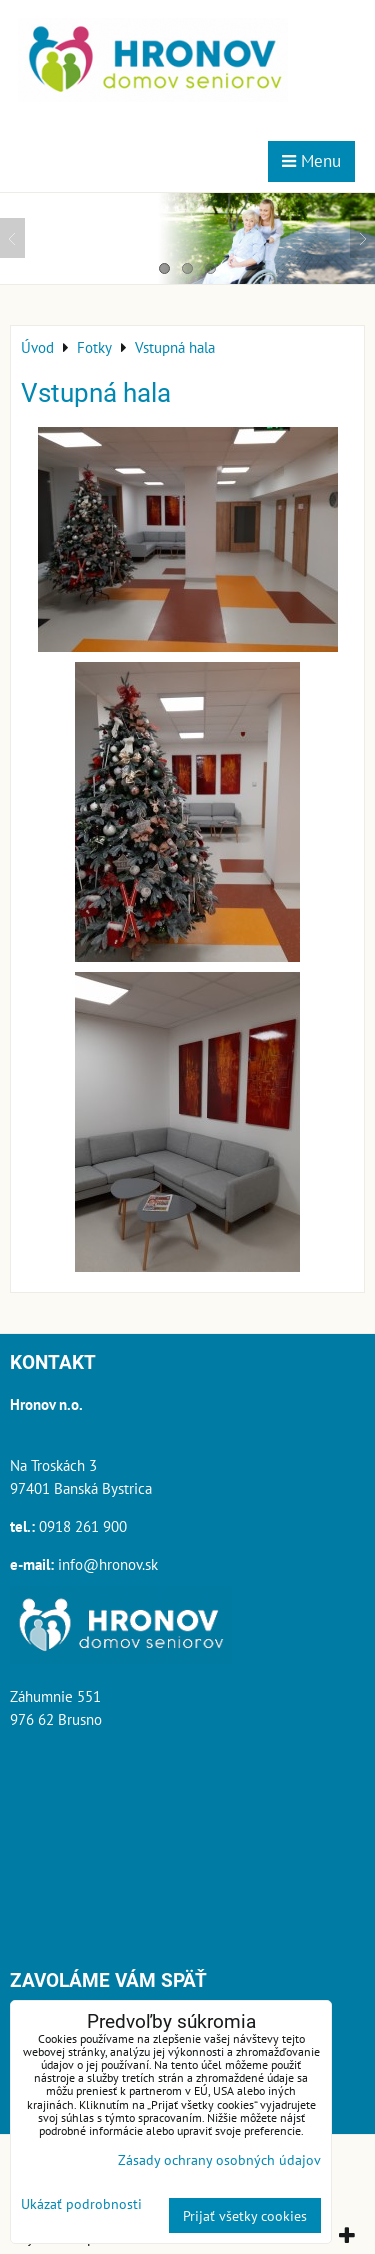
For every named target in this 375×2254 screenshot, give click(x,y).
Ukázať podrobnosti (81, 2204)
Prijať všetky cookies (245, 2215)
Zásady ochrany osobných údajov (219, 2159)
